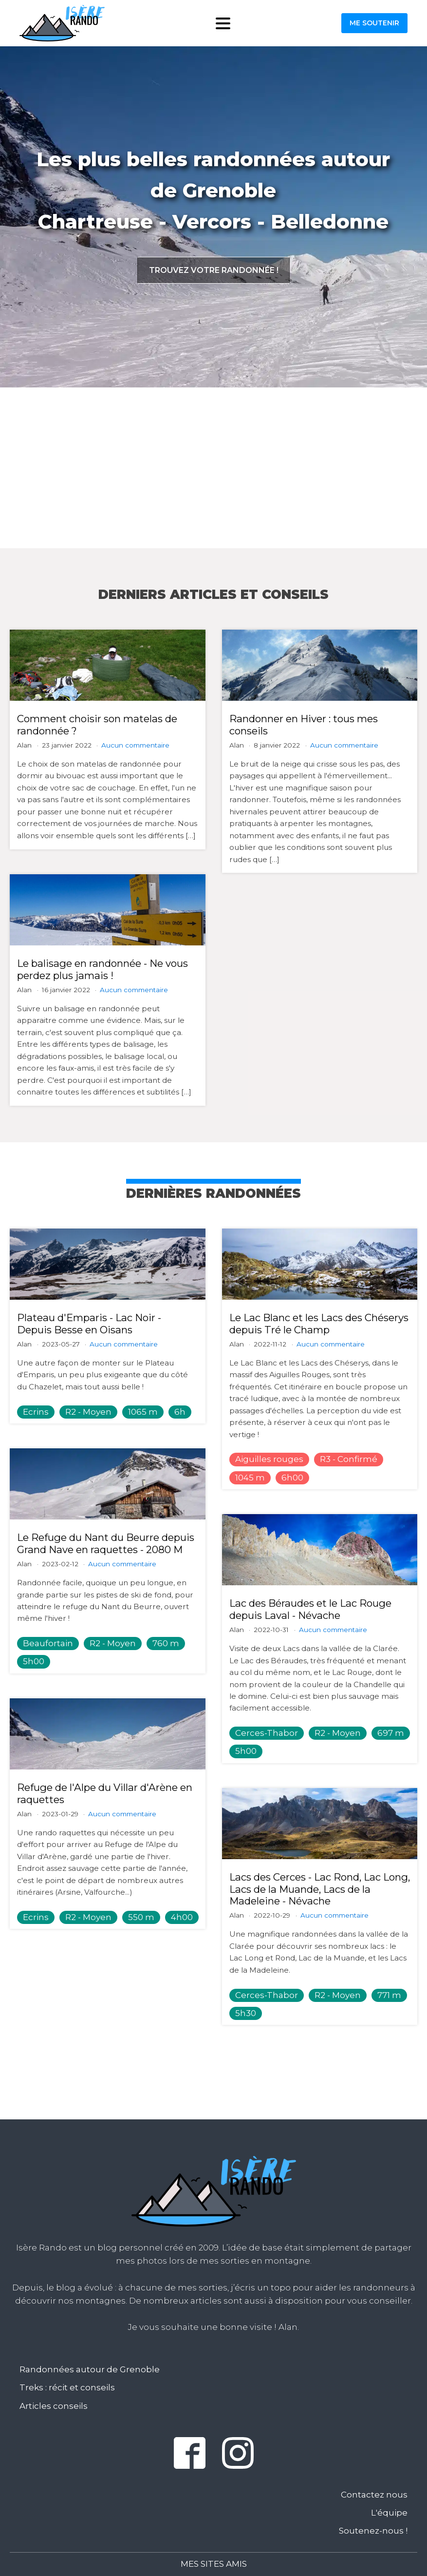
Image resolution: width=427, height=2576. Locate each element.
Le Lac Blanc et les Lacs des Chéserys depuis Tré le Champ (318, 1323)
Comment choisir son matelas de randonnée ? (97, 724)
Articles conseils (53, 2406)
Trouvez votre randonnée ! (213, 270)
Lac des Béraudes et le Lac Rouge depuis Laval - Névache (310, 1609)
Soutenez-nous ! (373, 2531)
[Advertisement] (213, 468)
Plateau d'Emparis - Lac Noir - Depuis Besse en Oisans (89, 1323)
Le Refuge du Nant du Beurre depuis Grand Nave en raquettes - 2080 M (105, 1543)
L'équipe (389, 2513)
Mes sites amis (214, 2564)
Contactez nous (374, 2494)
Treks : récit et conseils (67, 2387)
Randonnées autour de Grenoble (89, 2369)
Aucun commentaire (135, 745)
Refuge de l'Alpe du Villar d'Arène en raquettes (104, 1793)
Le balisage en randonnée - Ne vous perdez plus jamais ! (102, 969)
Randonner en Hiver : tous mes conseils (303, 724)
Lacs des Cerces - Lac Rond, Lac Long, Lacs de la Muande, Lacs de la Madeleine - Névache (319, 1889)
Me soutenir (374, 23)
